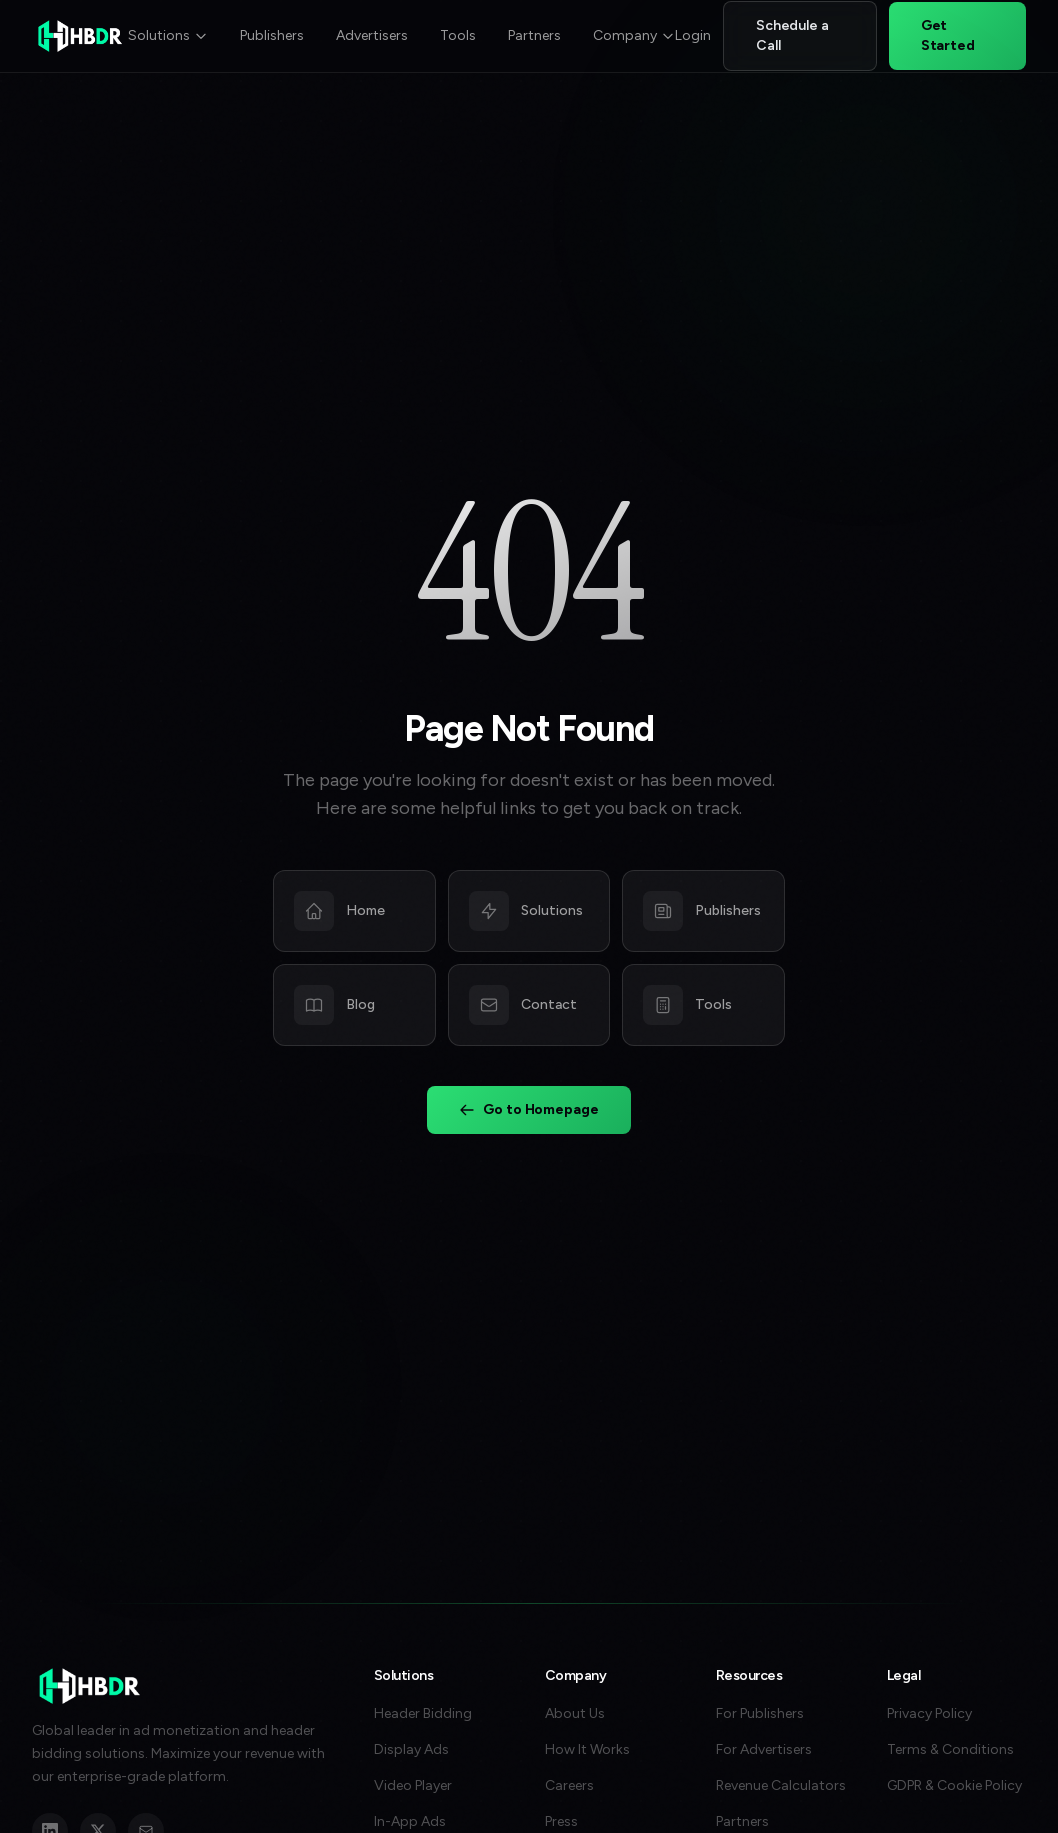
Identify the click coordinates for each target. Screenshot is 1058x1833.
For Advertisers (764, 1749)
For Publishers (760, 1713)
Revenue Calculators (781, 1785)
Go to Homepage (528, 1110)
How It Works (587, 1749)
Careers (569, 1785)
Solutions (168, 35)
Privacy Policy (929, 1713)
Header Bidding (423, 1713)
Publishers (272, 35)
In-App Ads (410, 1821)
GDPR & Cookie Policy (954, 1785)
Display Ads (411, 1749)
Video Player (413, 1785)
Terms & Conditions (950, 1749)
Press (561, 1821)
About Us (575, 1713)
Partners (534, 35)
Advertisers (372, 35)
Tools (458, 35)
